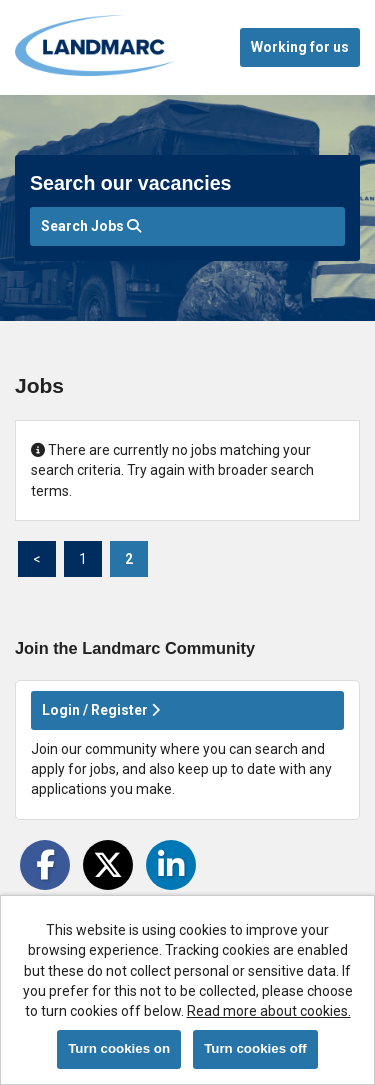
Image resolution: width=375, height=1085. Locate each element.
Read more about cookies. (269, 1011)
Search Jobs (91, 226)
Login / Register (101, 710)
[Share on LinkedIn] (171, 865)
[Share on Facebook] (45, 865)
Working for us (300, 47)
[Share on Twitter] (108, 865)
